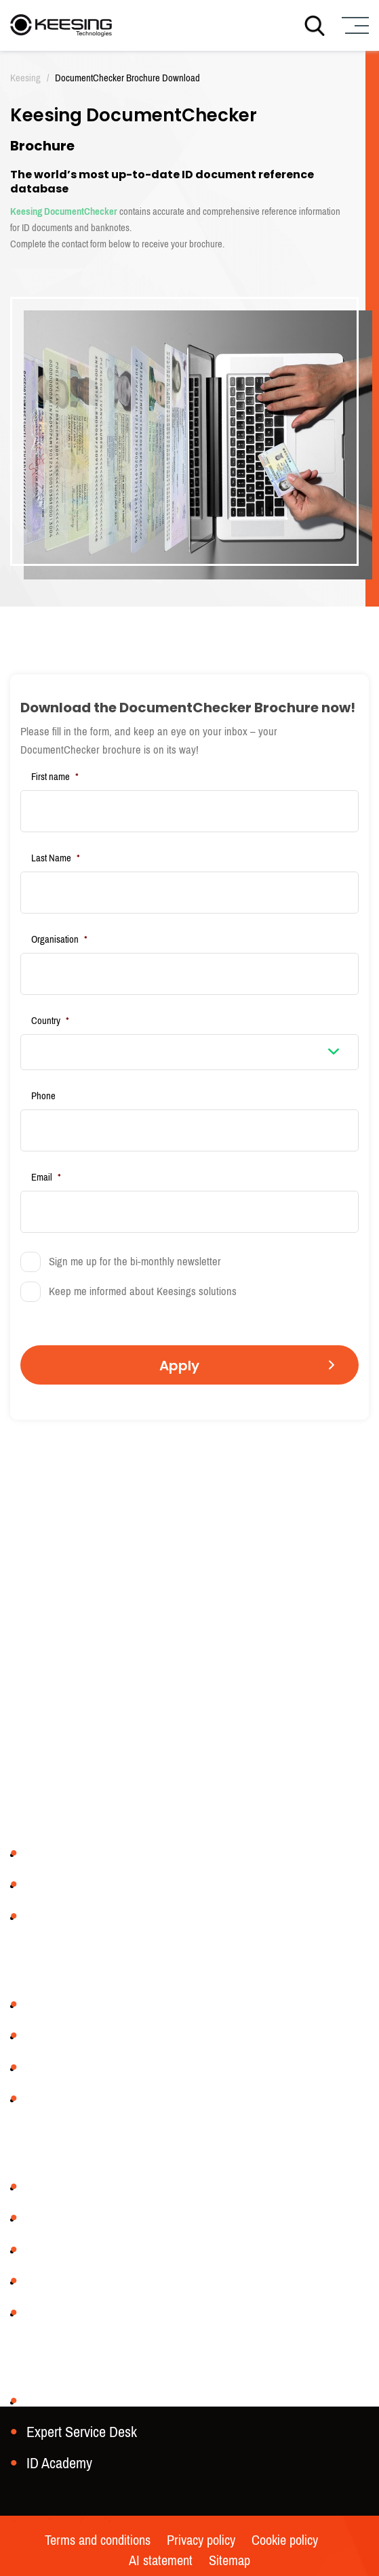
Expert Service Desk (81, 2432)
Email (46, 1177)
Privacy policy (201, 2541)
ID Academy (59, 2463)
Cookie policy (285, 2541)
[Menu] (353, 25)
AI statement (161, 2561)
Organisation (59, 939)
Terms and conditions (98, 2541)
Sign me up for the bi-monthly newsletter (135, 1262)
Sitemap (229, 2561)
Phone (43, 1095)
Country (50, 1020)
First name (55, 776)
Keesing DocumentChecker (63, 211)
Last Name (55, 858)
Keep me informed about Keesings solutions (143, 1292)
